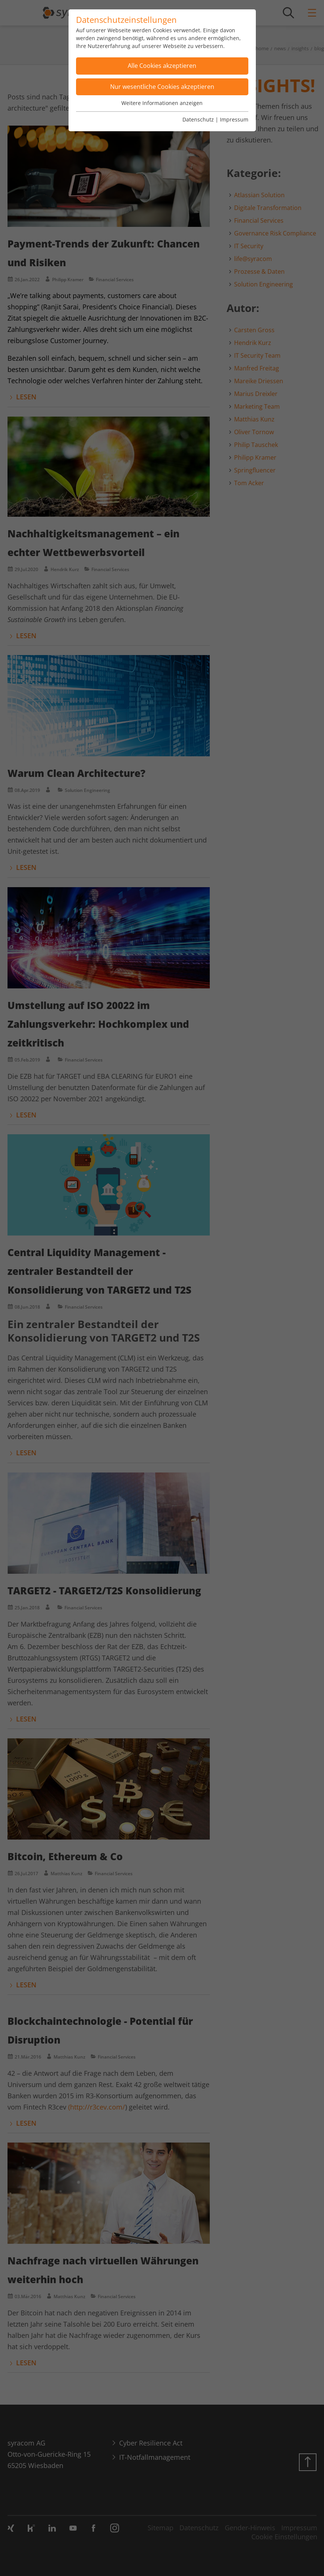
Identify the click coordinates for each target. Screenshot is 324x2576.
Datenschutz (198, 119)
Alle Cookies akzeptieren (162, 65)
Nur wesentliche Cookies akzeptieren (162, 86)
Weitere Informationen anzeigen (162, 102)
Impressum (234, 119)
